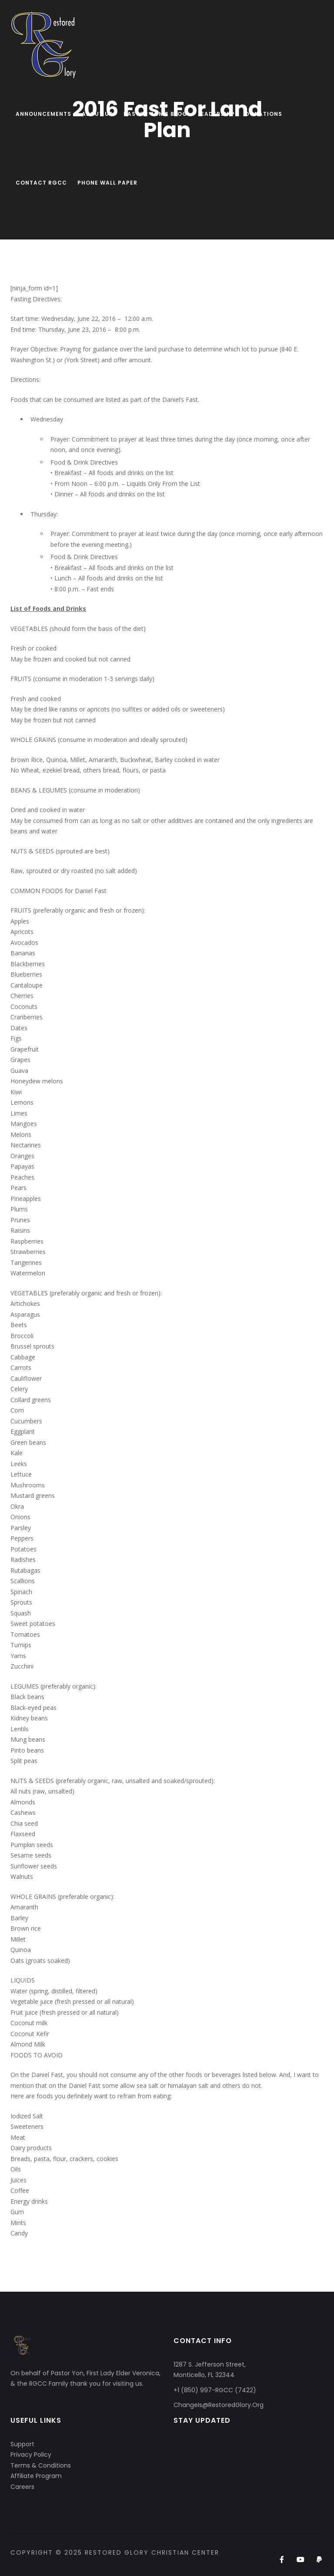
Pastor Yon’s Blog (155, 114)
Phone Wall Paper (107, 182)
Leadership (216, 114)
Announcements (43, 114)
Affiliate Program (36, 2475)
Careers (22, 2486)
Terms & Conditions (40, 2465)
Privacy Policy (30, 2454)
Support (22, 2444)
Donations (263, 114)
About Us (97, 114)
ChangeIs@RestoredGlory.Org (219, 2405)
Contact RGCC (41, 182)
